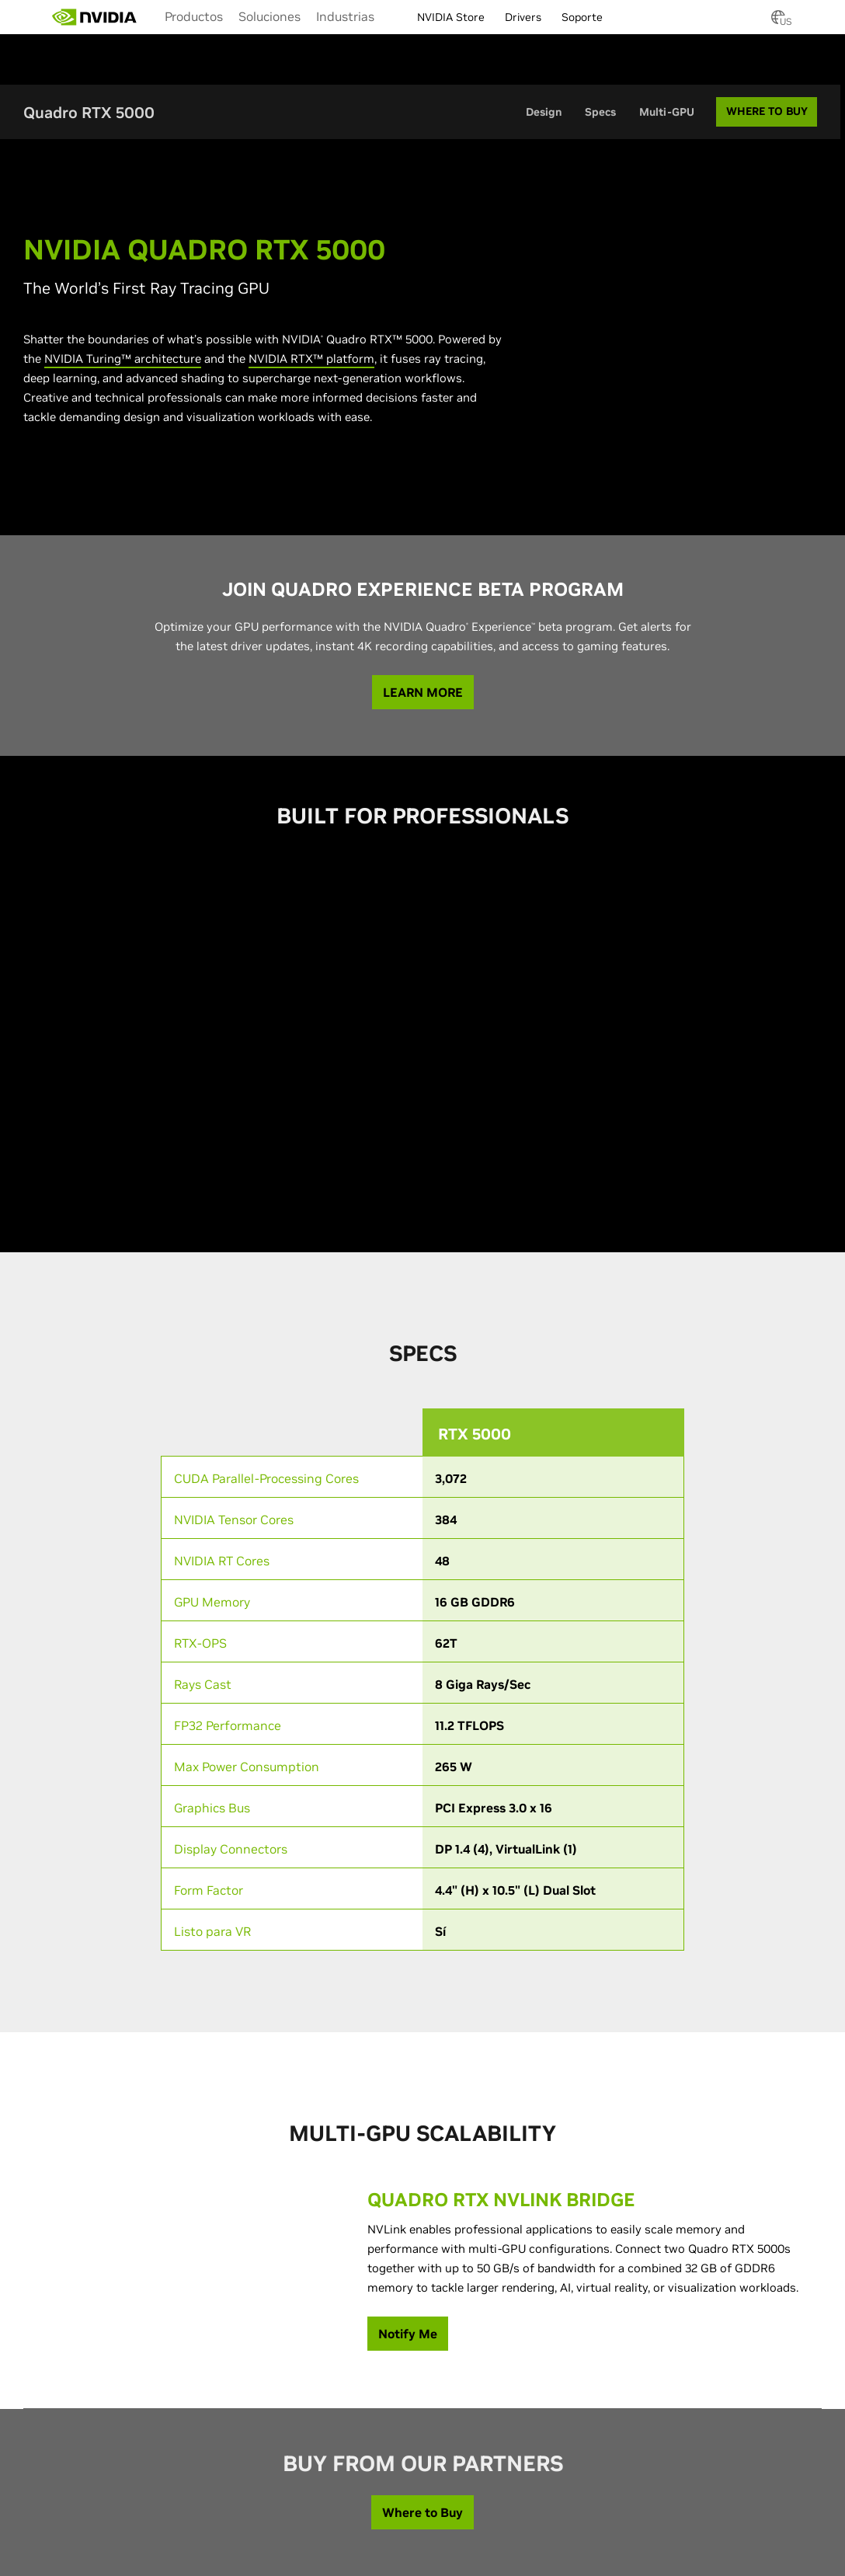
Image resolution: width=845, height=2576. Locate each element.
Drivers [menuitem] (523, 17)
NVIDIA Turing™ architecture (122, 358)
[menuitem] (194, 15)
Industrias (345, 16)
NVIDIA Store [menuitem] (451, 17)
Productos (194, 16)
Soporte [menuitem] (582, 17)
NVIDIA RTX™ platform (311, 358)
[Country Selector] (778, 22)
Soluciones (269, 16)
